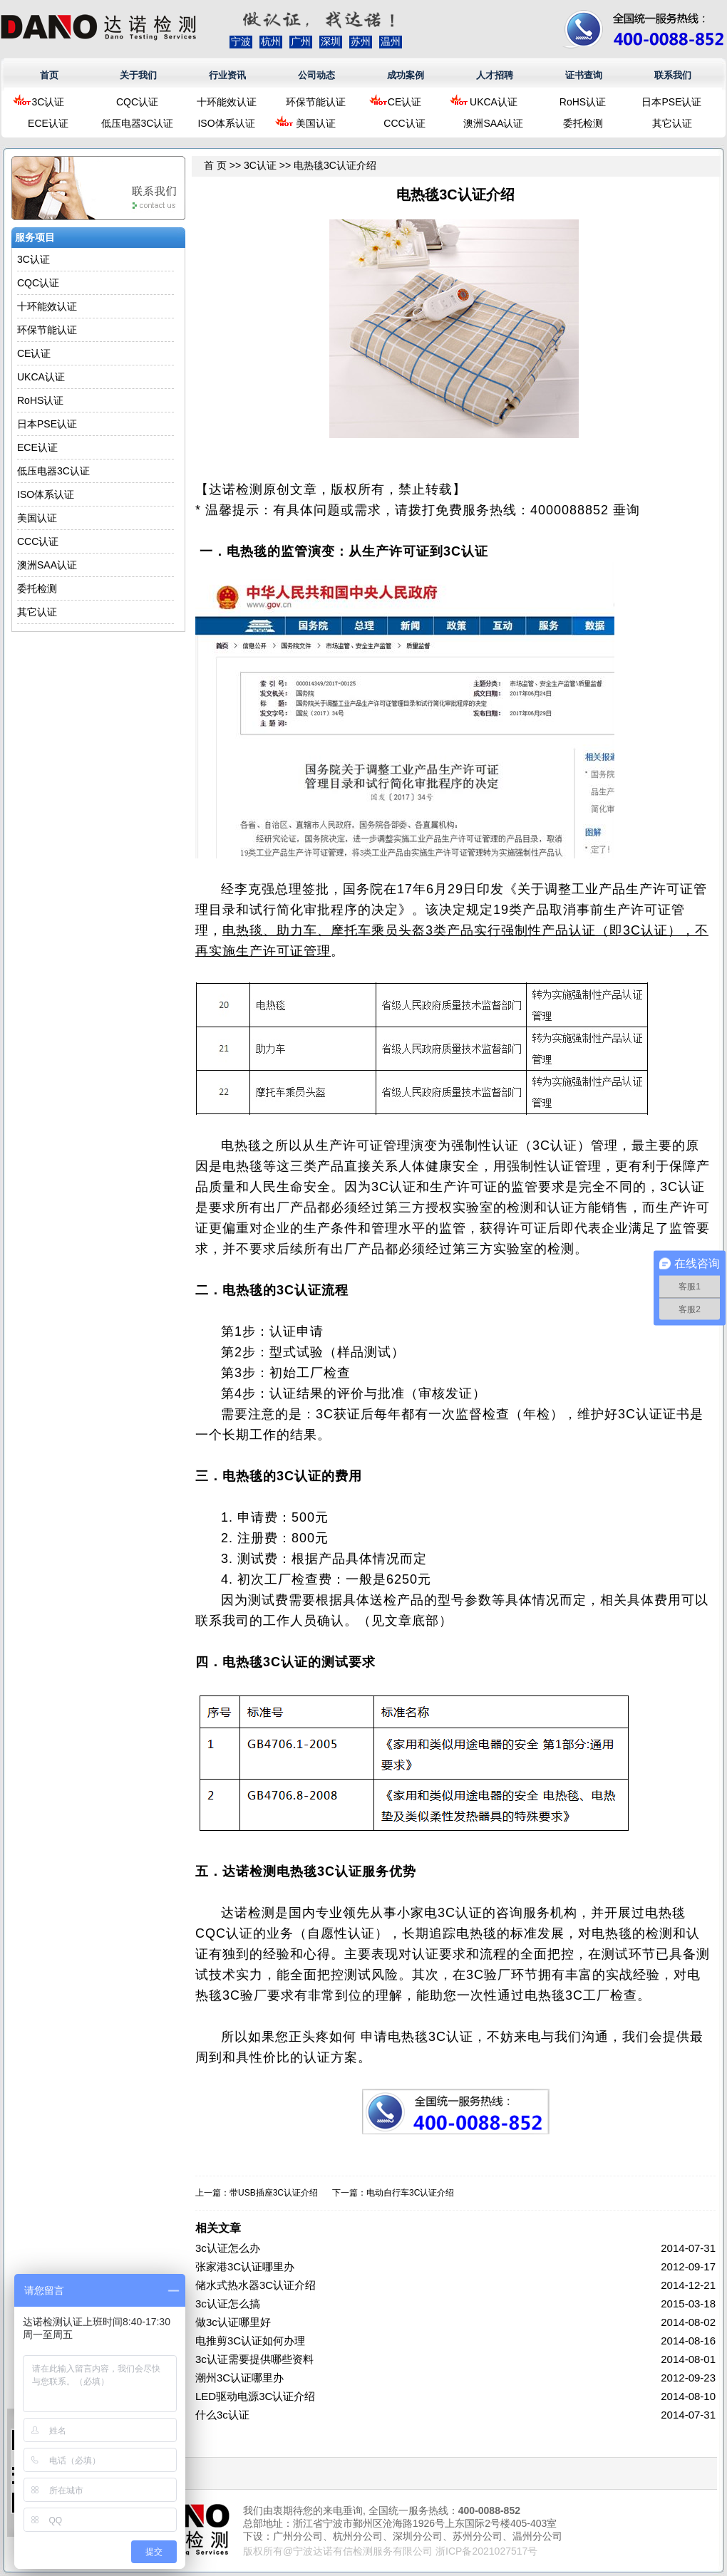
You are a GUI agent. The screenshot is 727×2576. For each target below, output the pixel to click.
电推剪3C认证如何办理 (250, 2340)
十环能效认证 (227, 102)
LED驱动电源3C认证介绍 (255, 2396)
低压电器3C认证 (137, 123)
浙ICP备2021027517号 (486, 2551)
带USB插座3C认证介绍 (274, 2193)
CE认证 (404, 102)
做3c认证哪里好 (233, 2322)
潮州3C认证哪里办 (239, 2378)
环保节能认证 (316, 102)
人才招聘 (494, 75)
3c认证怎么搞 (227, 2303)
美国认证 (316, 123)
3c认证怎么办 (227, 2248)
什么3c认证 (222, 2415)
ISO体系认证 (225, 123)
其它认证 (672, 123)
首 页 (215, 165)
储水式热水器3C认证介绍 (255, 2285)
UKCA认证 (493, 102)
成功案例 (405, 75)
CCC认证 (404, 123)
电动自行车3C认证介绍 (410, 2193)
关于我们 (138, 75)
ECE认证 (48, 123)
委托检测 (583, 123)
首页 (49, 75)
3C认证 (48, 102)
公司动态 (316, 75)
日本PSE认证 (671, 102)
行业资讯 (227, 75)
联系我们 (672, 75)
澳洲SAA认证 (493, 123)
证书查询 (583, 75)
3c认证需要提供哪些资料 (254, 2359)
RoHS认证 (583, 102)
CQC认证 (137, 102)
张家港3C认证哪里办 (244, 2266)
